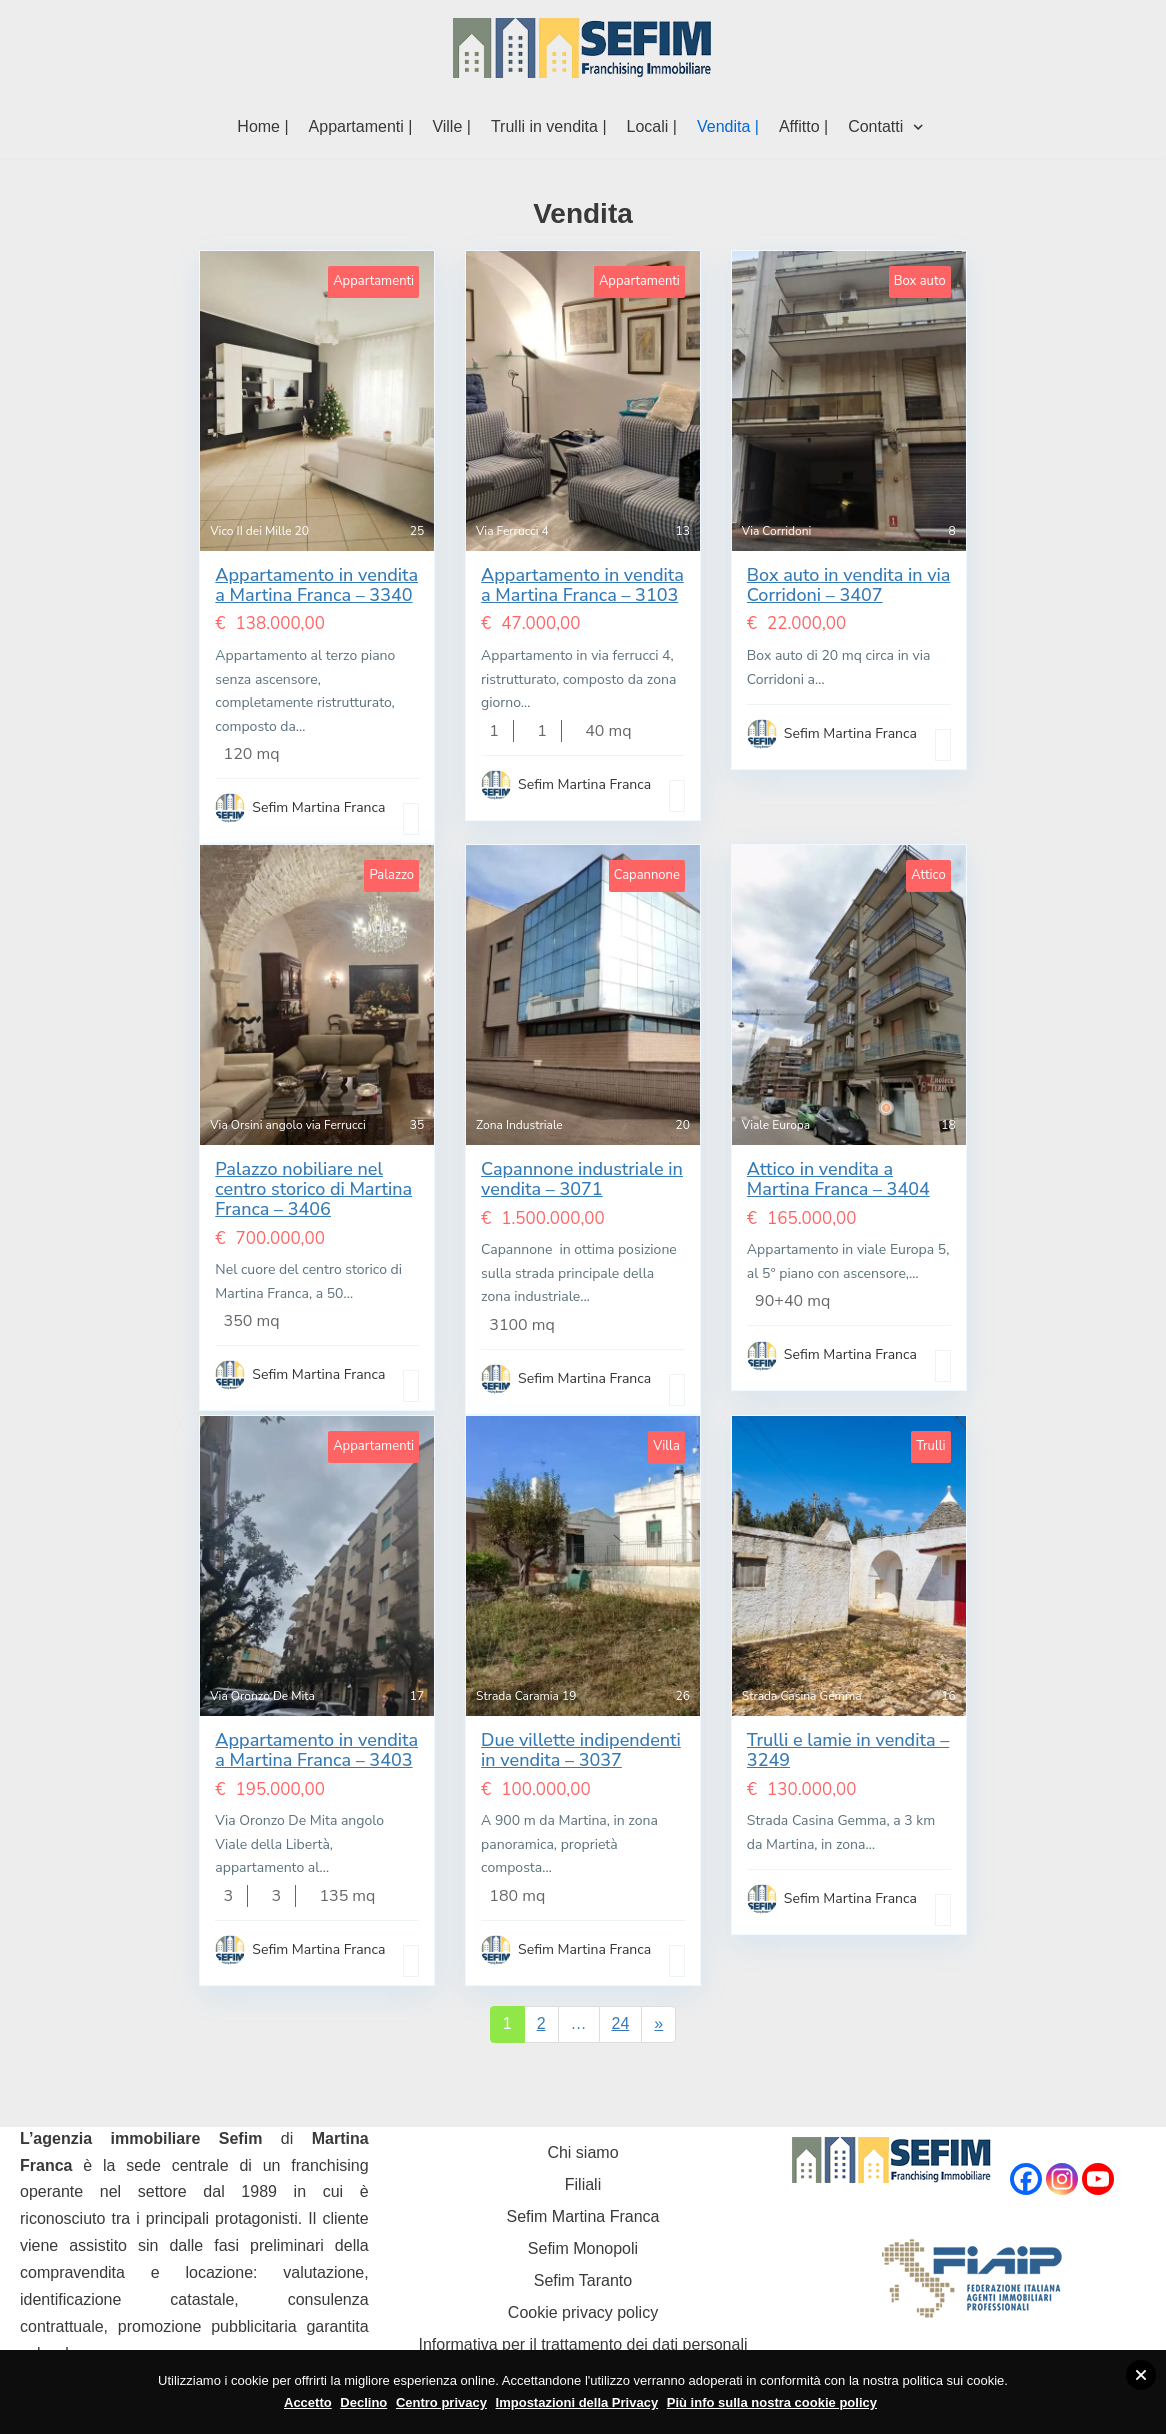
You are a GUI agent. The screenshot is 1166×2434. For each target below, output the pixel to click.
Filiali (583, 2184)
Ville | (451, 126)
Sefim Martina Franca (583, 2216)
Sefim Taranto (583, 2280)
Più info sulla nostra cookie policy (772, 2402)
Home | (262, 126)
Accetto (308, 2402)
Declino (363, 2402)
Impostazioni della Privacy (577, 2402)
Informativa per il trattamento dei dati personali (582, 2344)
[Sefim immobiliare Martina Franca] (583, 48)
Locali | (652, 126)
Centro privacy (441, 2402)
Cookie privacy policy (583, 2312)
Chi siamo (582, 2152)
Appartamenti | (361, 126)
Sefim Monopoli (583, 2248)
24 (621, 2023)
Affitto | (803, 126)
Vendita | (728, 126)
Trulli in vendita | (549, 126)
